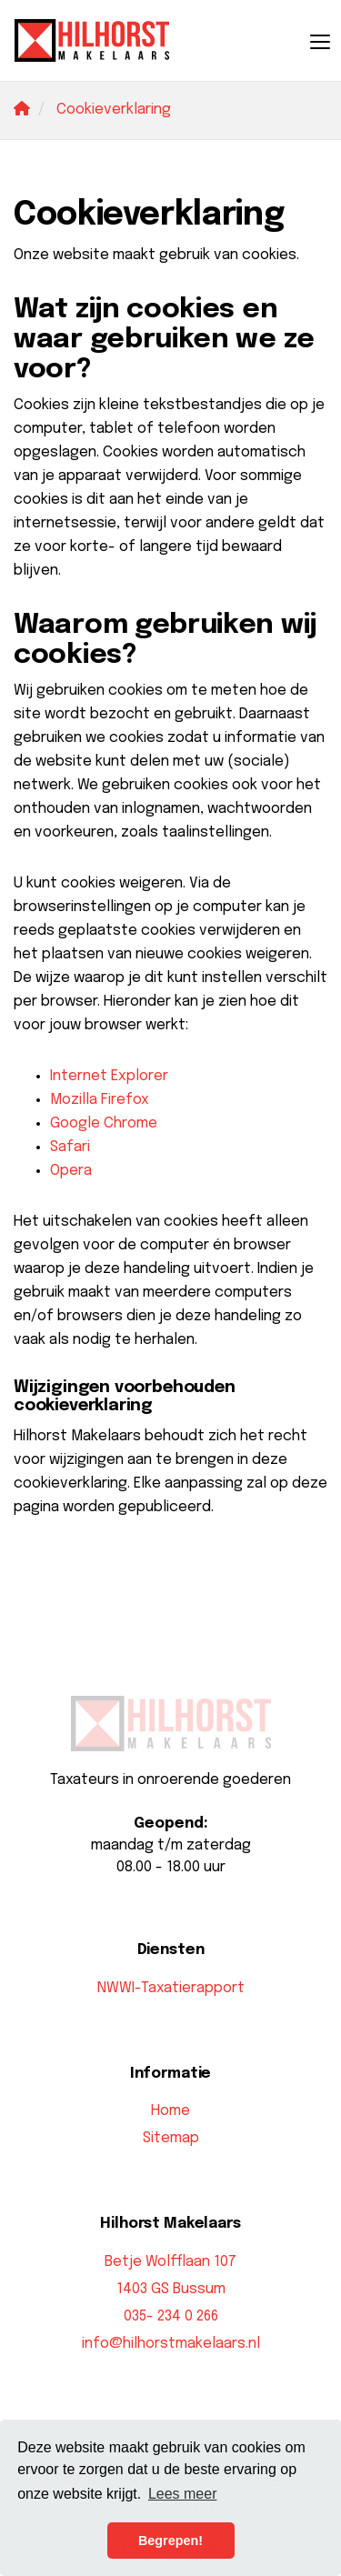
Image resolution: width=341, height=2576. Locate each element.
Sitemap (171, 2138)
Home (170, 2111)
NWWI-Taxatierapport (171, 1988)
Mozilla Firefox (99, 1100)
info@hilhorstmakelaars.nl (171, 2343)
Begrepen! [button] (170, 2540)
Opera (71, 1170)
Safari (70, 1147)
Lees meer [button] (182, 2493)
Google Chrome (103, 1123)
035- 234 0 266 (171, 2316)
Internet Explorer (109, 1076)
